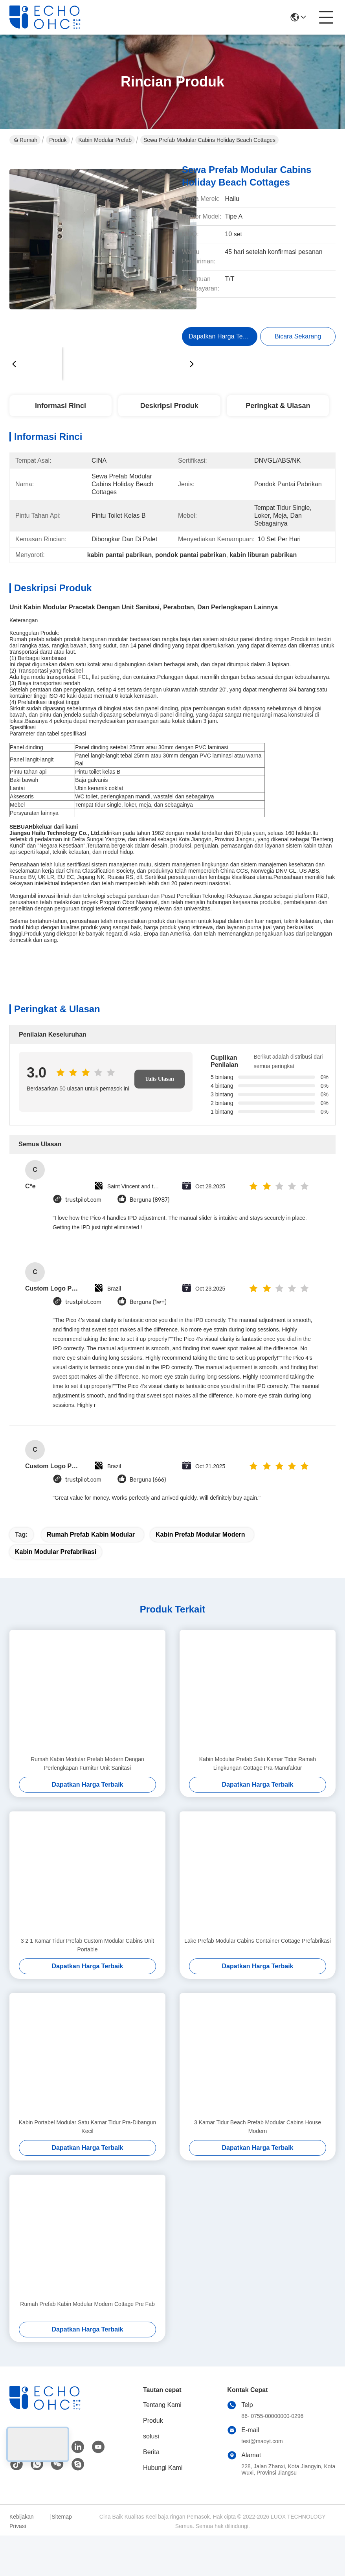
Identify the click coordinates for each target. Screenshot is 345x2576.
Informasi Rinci (60, 406)
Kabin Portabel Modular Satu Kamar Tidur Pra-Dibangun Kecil (87, 2126)
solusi (151, 2436)
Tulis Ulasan (159, 1079)
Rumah (25, 140)
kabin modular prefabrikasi (55, 1551)
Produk (57, 140)
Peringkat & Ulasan (278, 406)
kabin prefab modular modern (200, 1534)
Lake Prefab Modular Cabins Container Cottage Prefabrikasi (257, 1941)
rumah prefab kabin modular (91, 1534)
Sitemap (61, 2516)
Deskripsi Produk (169, 406)
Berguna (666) (148, 1479)
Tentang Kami (162, 2404)
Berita (151, 2452)
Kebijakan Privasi (21, 2521)
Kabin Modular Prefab (105, 140)
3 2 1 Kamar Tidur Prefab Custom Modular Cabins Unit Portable (87, 1945)
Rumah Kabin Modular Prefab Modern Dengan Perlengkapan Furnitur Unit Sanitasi (87, 1763)
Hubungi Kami (163, 2467)
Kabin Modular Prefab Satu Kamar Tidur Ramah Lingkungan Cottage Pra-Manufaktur (257, 1763)
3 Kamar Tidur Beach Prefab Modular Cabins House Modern (257, 2126)
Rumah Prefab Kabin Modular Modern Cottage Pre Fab (87, 2304)
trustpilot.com (83, 1200)
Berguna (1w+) (148, 1302)
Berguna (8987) (149, 1200)
